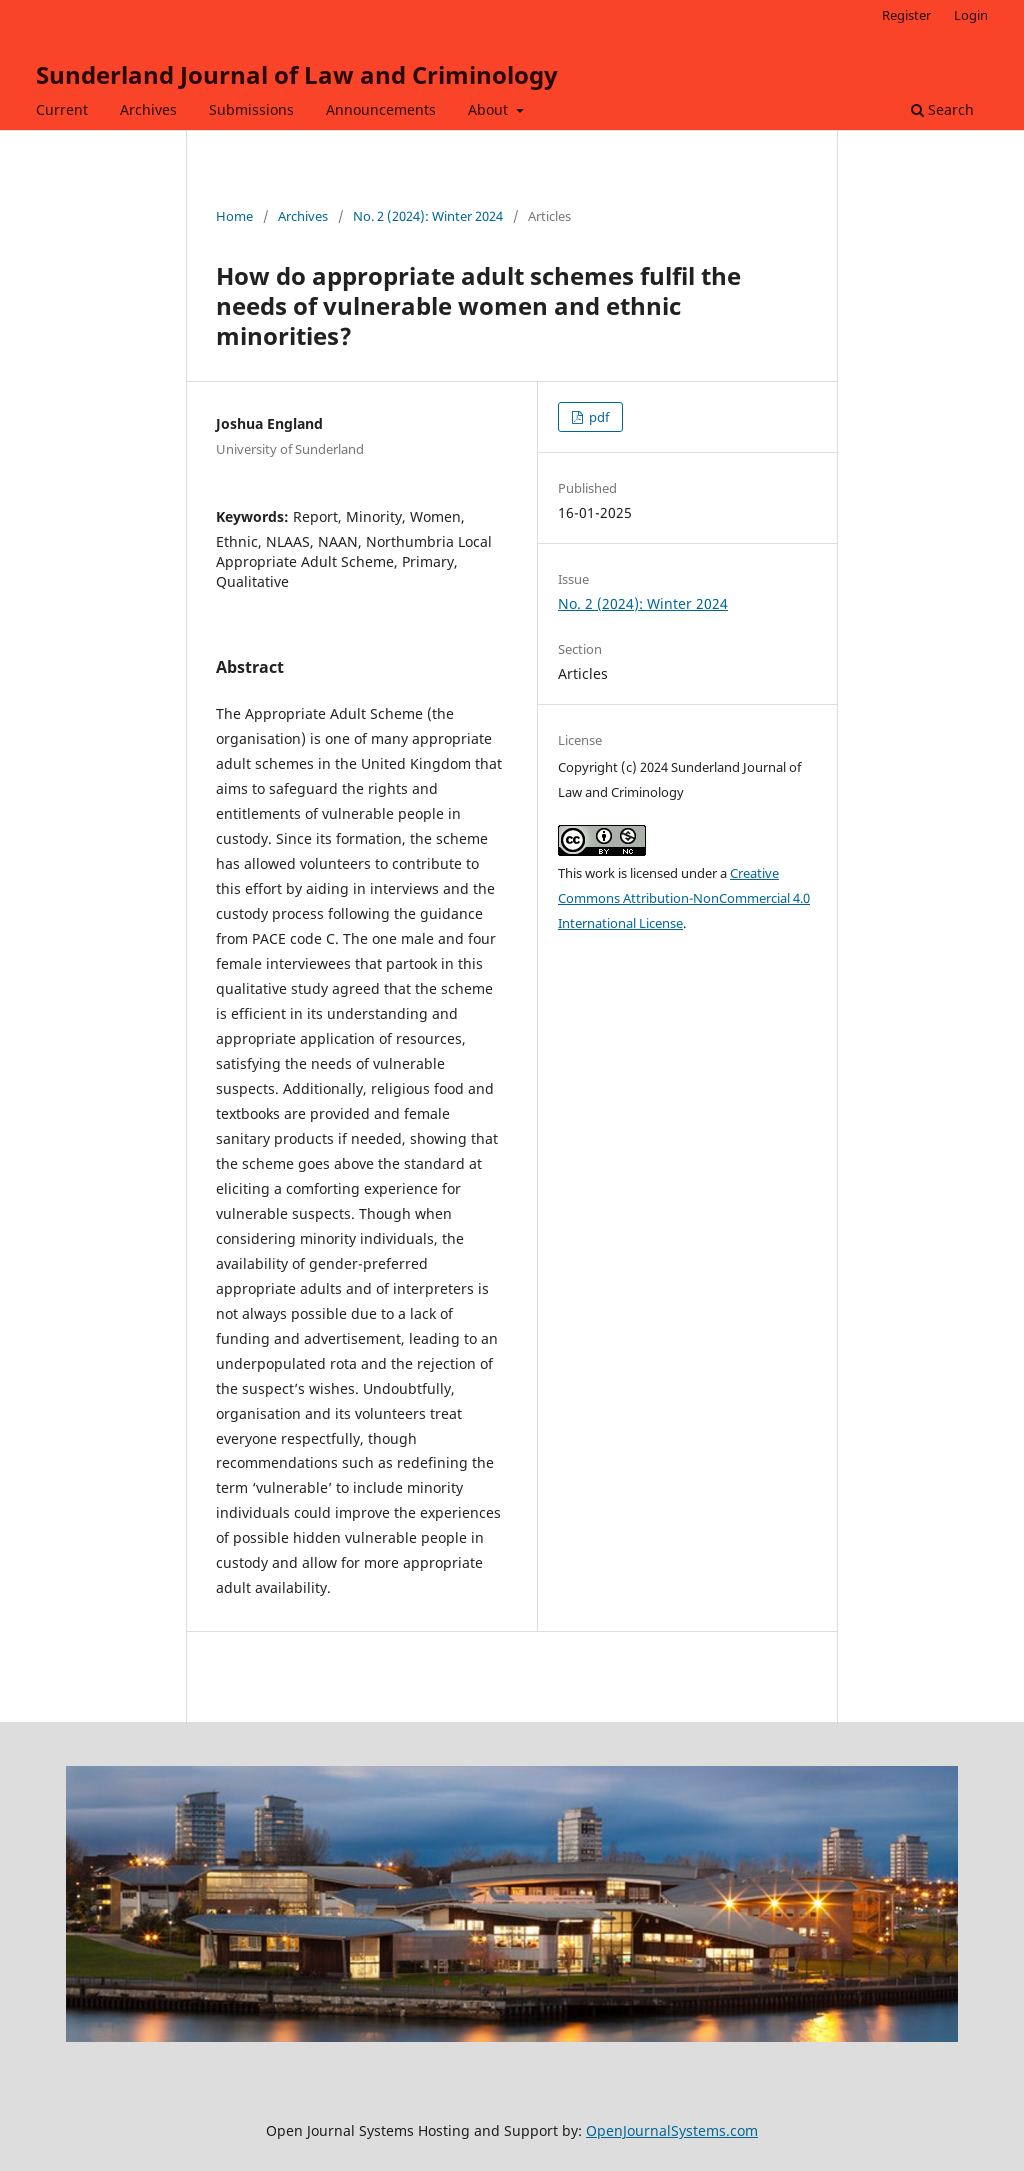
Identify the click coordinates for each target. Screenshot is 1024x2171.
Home (234, 216)
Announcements (381, 109)
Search (942, 109)
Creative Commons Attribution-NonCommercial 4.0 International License (684, 898)
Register (906, 15)
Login (971, 15)
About (490, 109)
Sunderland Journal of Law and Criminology (297, 74)
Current (62, 109)
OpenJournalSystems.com (672, 2130)
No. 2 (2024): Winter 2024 (428, 216)
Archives (148, 109)
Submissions (251, 109)
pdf (597, 417)
